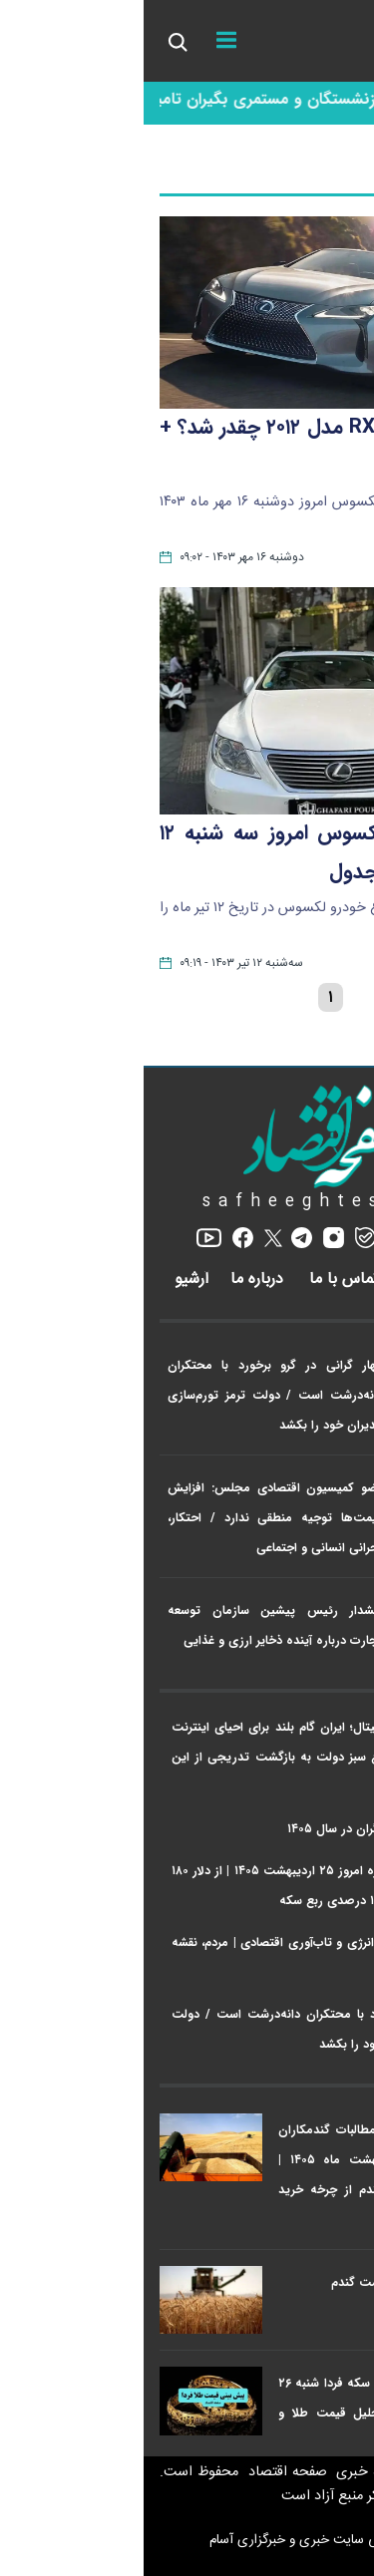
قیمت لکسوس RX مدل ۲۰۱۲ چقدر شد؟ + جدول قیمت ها (187, 447)
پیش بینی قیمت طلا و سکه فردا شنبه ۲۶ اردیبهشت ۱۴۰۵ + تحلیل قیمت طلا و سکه (242, 2413)
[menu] (83, 41)
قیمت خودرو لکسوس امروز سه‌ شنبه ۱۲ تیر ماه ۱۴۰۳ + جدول (187, 852)
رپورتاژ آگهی (302, 1279)
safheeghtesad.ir (187, 1201)
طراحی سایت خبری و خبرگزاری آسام (187, 2540)
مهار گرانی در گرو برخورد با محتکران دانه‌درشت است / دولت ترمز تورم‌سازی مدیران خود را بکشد (131, 1395)
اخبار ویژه (328, 1321)
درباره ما (116, 1279)
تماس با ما (203, 1279)
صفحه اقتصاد (141, 2472)
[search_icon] (33, 41)
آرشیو (48, 1279)
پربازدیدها (327, 2085)
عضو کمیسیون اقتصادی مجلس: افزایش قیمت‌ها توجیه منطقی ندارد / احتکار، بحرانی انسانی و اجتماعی (131, 1517)
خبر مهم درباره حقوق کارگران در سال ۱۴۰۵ (251, 1828)
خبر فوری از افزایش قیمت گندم (268, 2282)
